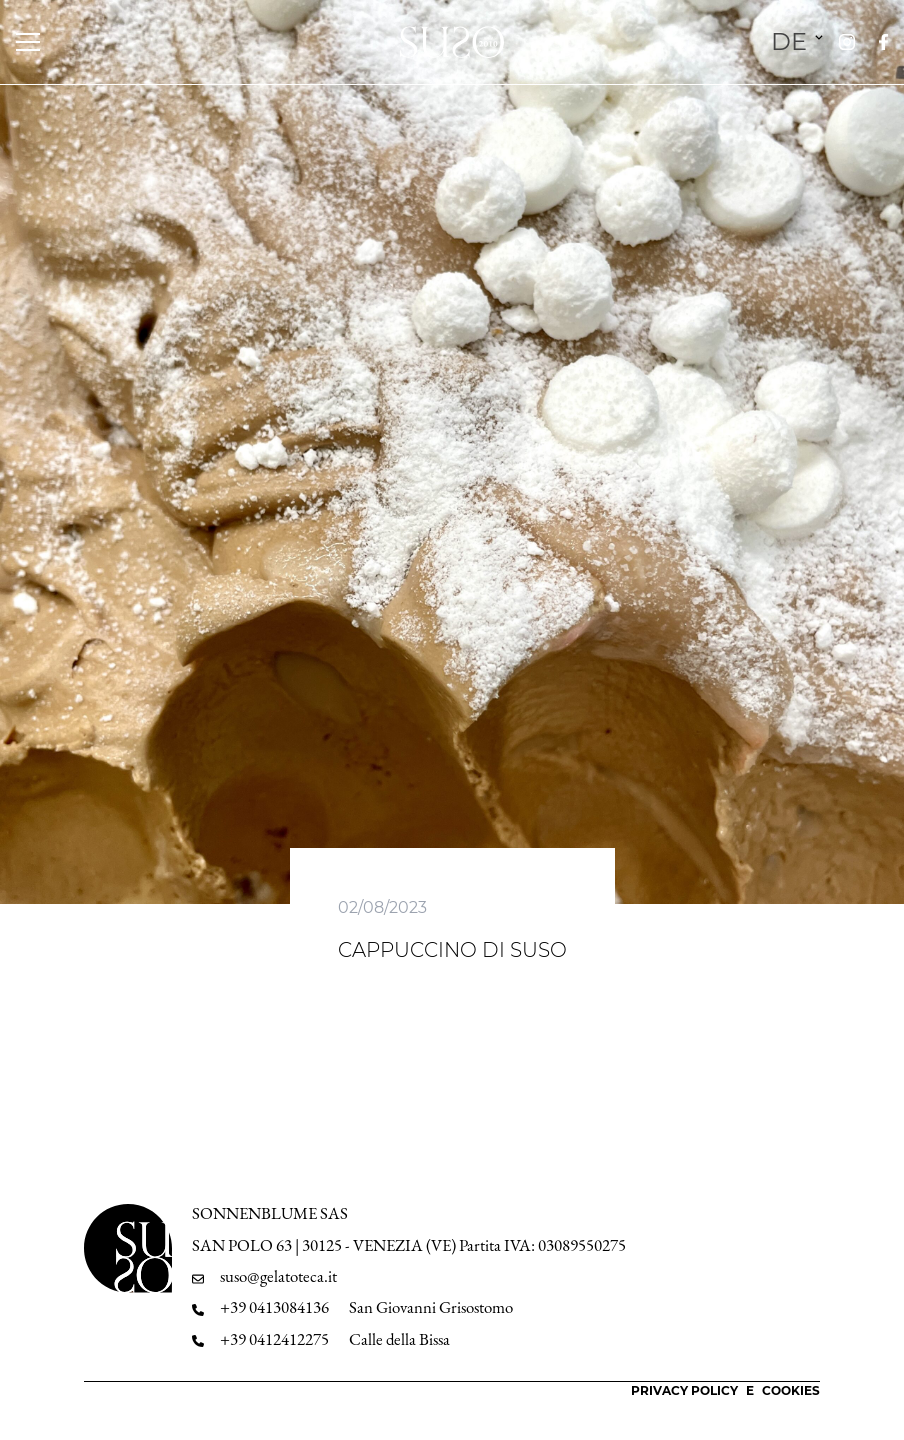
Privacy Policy (684, 1390)
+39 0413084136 (274, 1307)
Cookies (791, 1390)
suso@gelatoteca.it (278, 1276)
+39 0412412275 (274, 1339)
